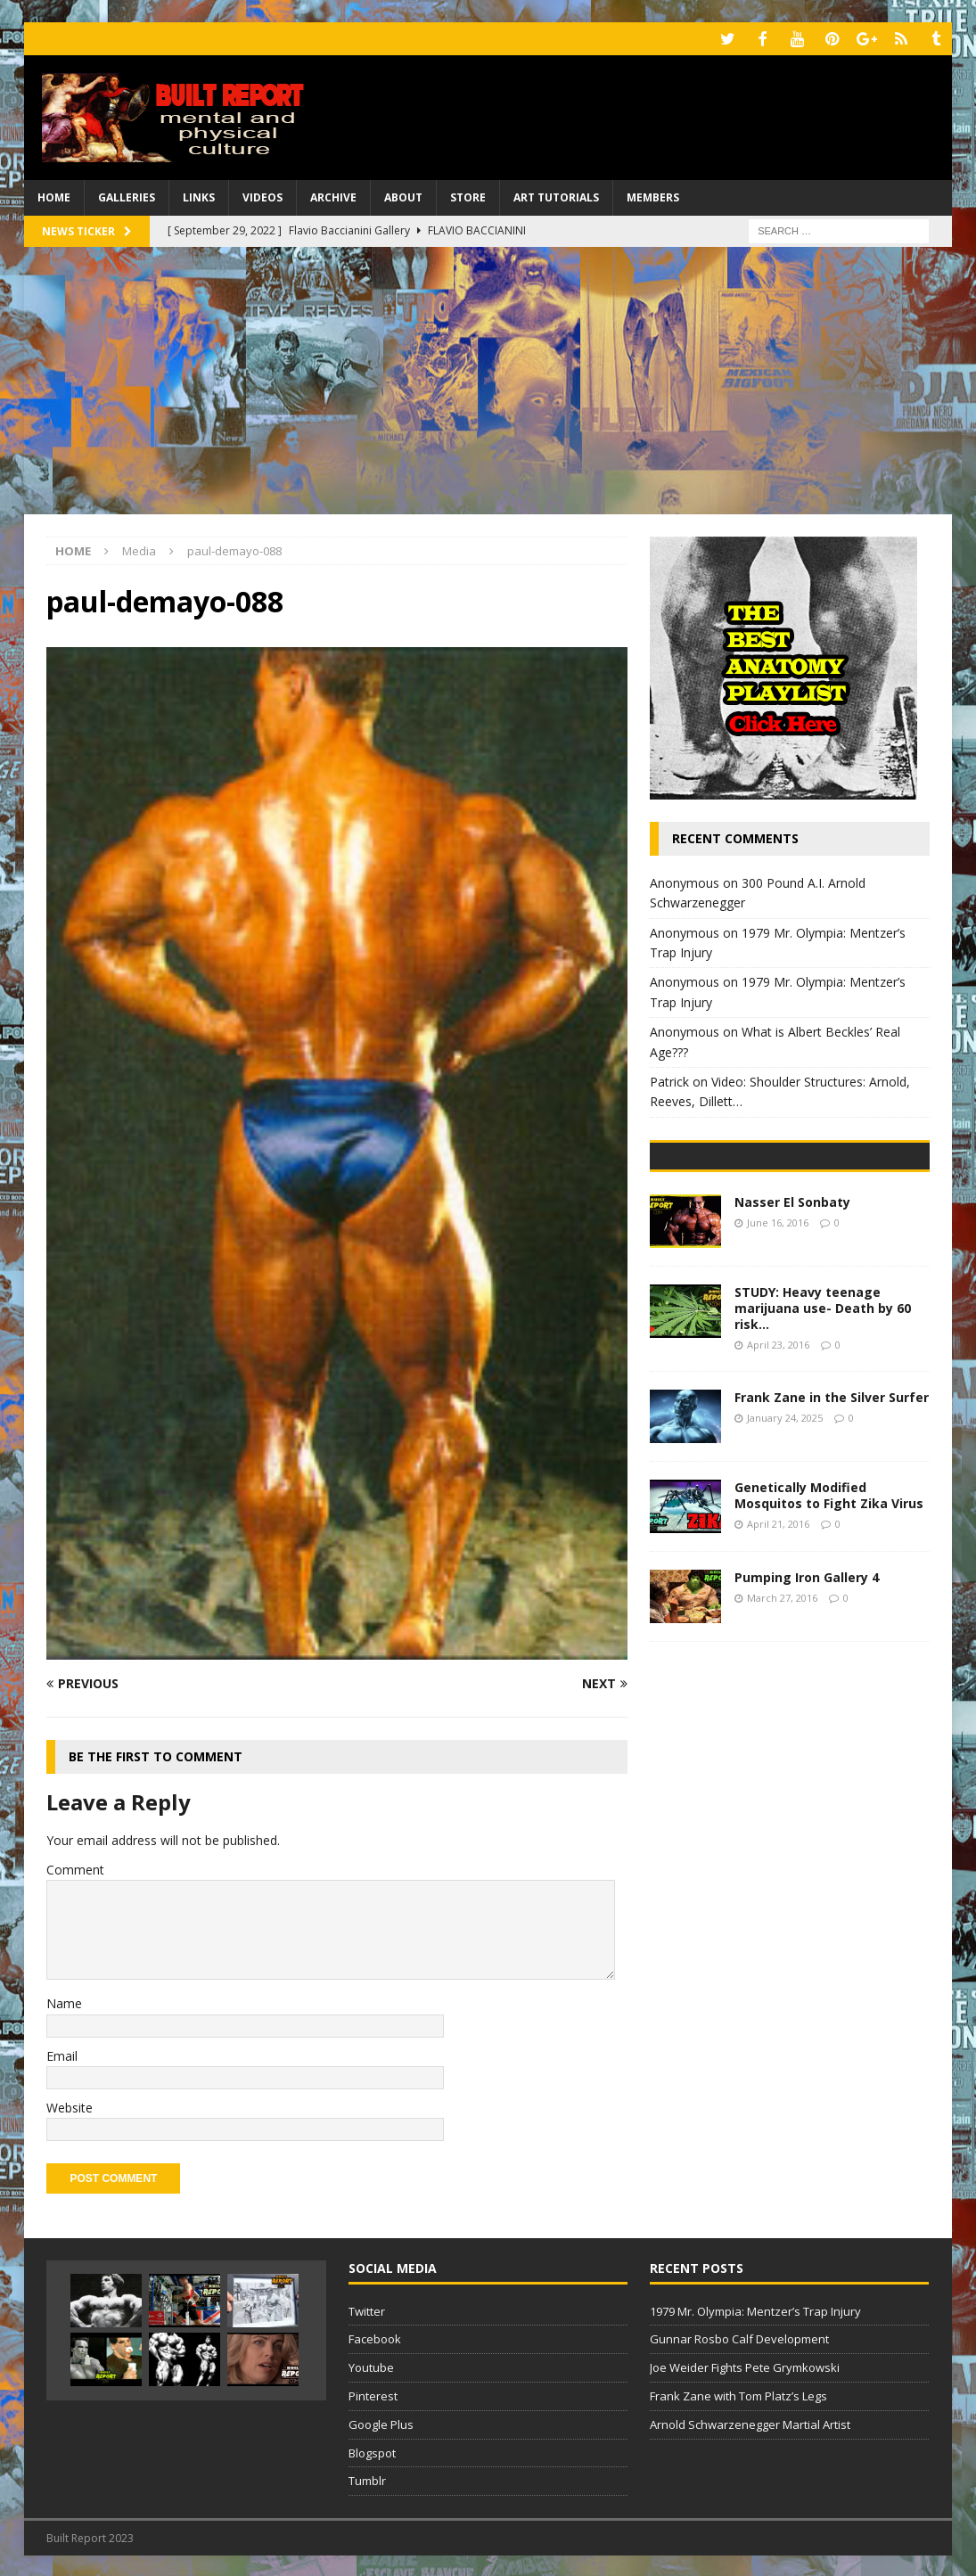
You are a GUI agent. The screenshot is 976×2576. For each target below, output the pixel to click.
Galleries (126, 195)
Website (69, 2105)
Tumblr (367, 2479)
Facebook (375, 2337)
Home (53, 195)
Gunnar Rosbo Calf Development (739, 2337)
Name (64, 2001)
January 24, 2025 (785, 1541)
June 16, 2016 (777, 1346)
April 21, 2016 (778, 1647)
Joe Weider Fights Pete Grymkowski (745, 2366)
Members (653, 195)
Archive (333, 195)
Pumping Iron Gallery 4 (806, 1701)
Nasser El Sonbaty (792, 1325)
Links (199, 195)
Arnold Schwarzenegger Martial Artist (750, 2422)
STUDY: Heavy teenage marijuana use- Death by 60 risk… (822, 1431)
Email (62, 2053)
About (403, 195)
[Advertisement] (488, 378)
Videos (262, 195)
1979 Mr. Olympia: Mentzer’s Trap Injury (755, 2309)
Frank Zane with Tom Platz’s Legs (738, 2394)
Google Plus (381, 2422)
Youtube (371, 2366)
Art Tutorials (556, 195)
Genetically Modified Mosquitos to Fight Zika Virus (828, 1619)
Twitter (367, 2309)
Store (468, 195)
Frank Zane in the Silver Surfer (831, 1521)
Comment (75, 1866)
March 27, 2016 (782, 1721)
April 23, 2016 (778, 1468)
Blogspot (372, 2450)
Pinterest (373, 2394)
